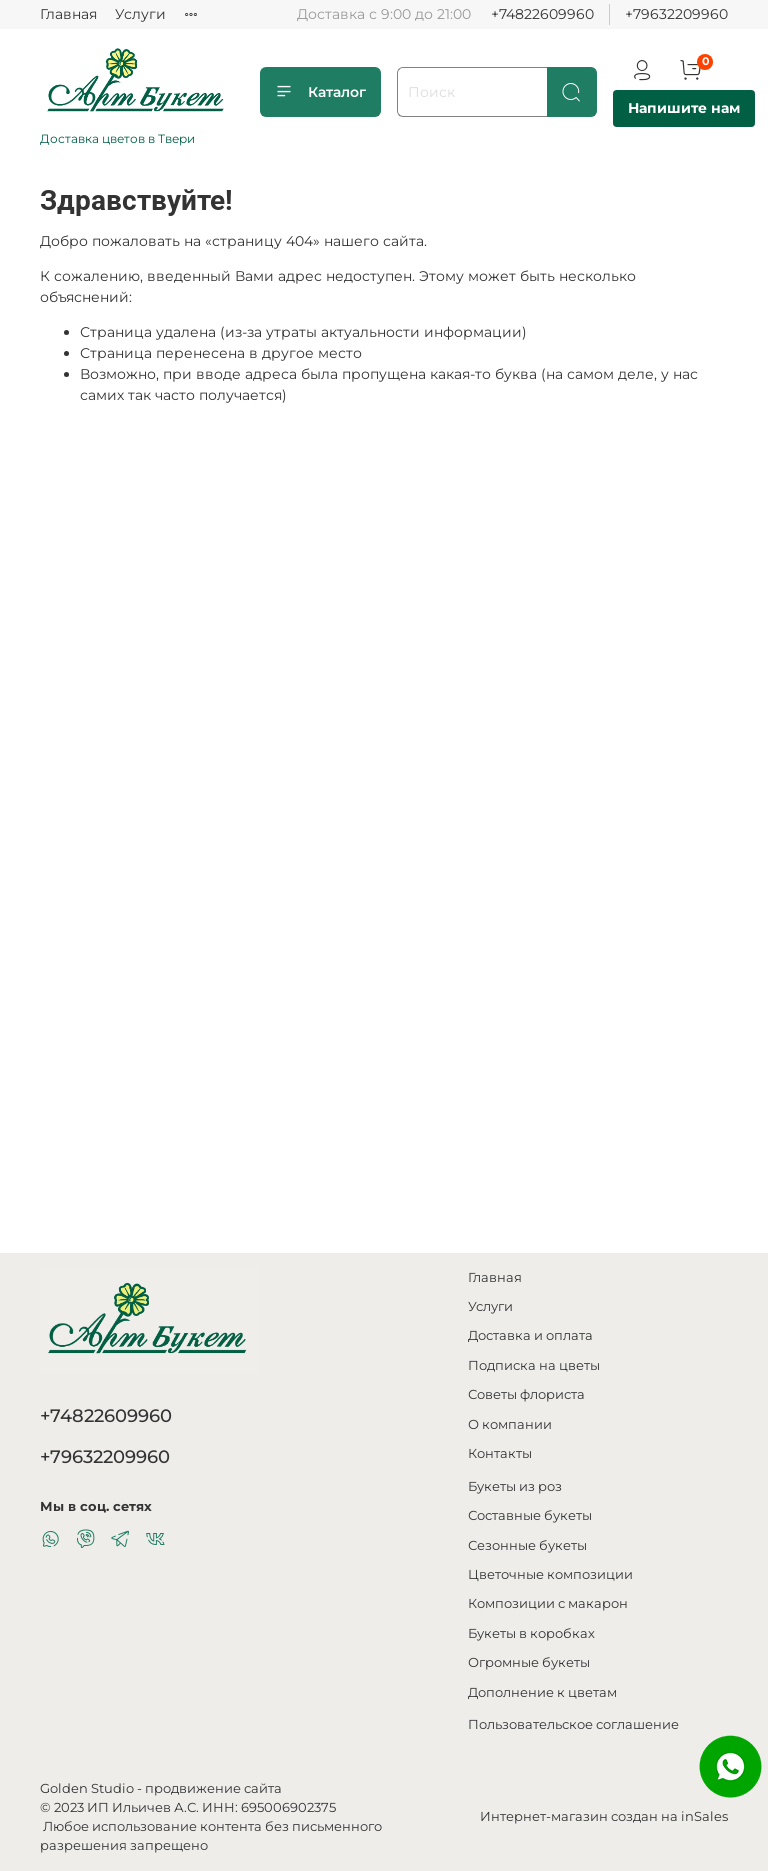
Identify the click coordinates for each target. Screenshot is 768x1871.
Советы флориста (526, 1394)
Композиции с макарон (548, 1603)
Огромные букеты (529, 1662)
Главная (68, 14)
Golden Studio (87, 1788)
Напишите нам (684, 108)
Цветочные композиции (550, 1574)
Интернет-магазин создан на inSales (604, 1816)
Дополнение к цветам (542, 1692)
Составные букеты (530, 1515)
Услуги (140, 14)
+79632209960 (676, 14)
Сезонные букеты (527, 1545)
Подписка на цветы (534, 1365)
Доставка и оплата (530, 1335)
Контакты (500, 1453)
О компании (510, 1424)
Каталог (320, 92)
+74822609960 (542, 14)
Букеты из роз (515, 1486)
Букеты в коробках (531, 1633)
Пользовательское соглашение (573, 1724)
